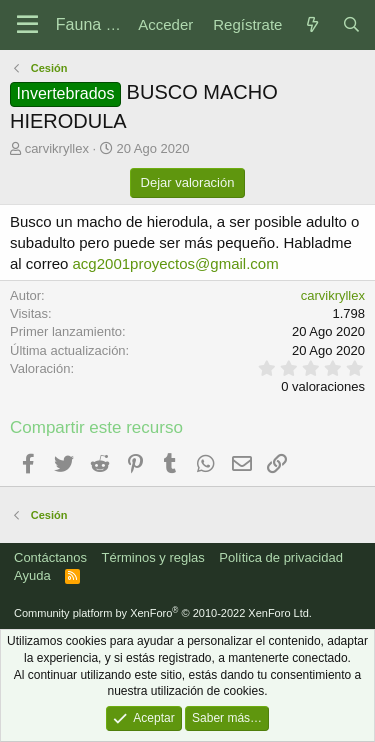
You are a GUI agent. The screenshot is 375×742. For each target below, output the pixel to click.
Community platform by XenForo (163, 613)
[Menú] (27, 25)
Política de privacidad (281, 557)
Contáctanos (50, 557)
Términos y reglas (153, 557)
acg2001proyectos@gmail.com (176, 263)
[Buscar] (351, 24)
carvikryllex (57, 148)
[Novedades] (311, 24)
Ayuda (32, 575)
